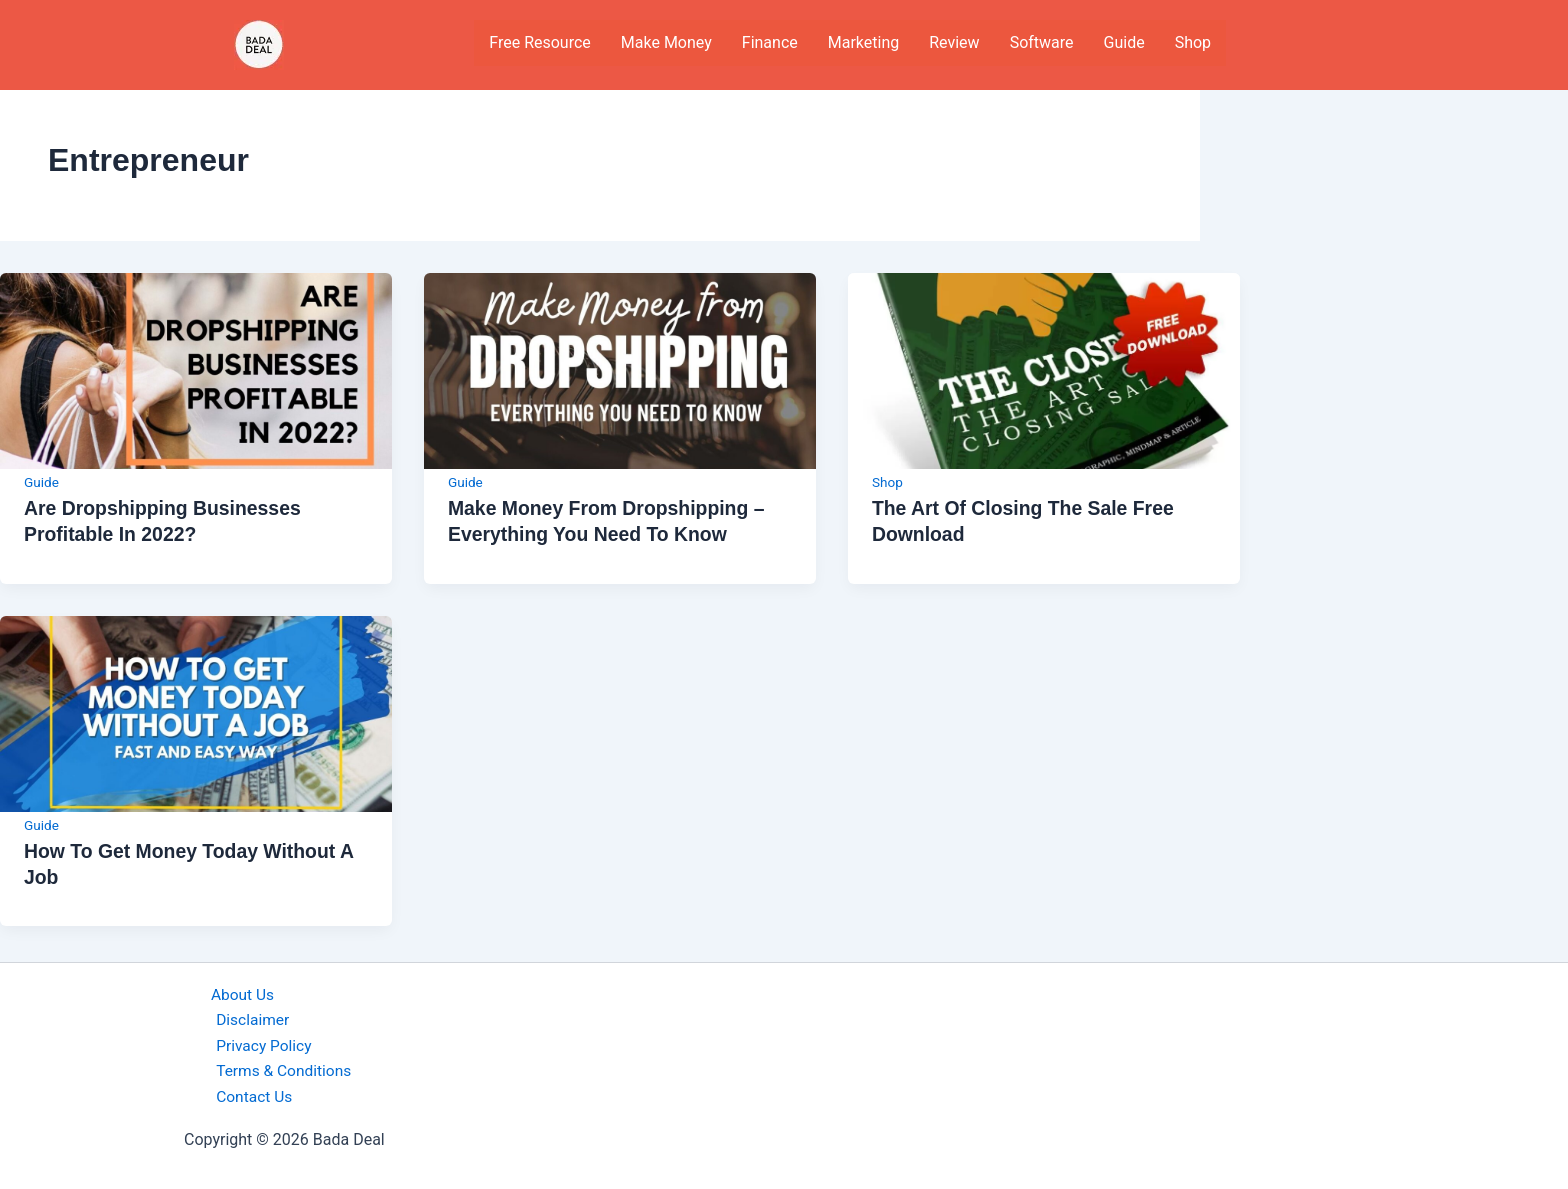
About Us (236, 991)
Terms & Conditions (282, 1070)
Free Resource (540, 42)
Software (1042, 42)
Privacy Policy (261, 1043)
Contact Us (251, 1096)
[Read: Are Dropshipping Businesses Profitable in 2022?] (196, 369)
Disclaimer (249, 1017)
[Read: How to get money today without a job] (196, 711)
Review (954, 42)
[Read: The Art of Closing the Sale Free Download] (1044, 369)
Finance (770, 42)
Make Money (666, 42)
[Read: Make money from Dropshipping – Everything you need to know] (620, 369)
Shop (1193, 42)
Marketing (863, 42)
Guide (1124, 42)
